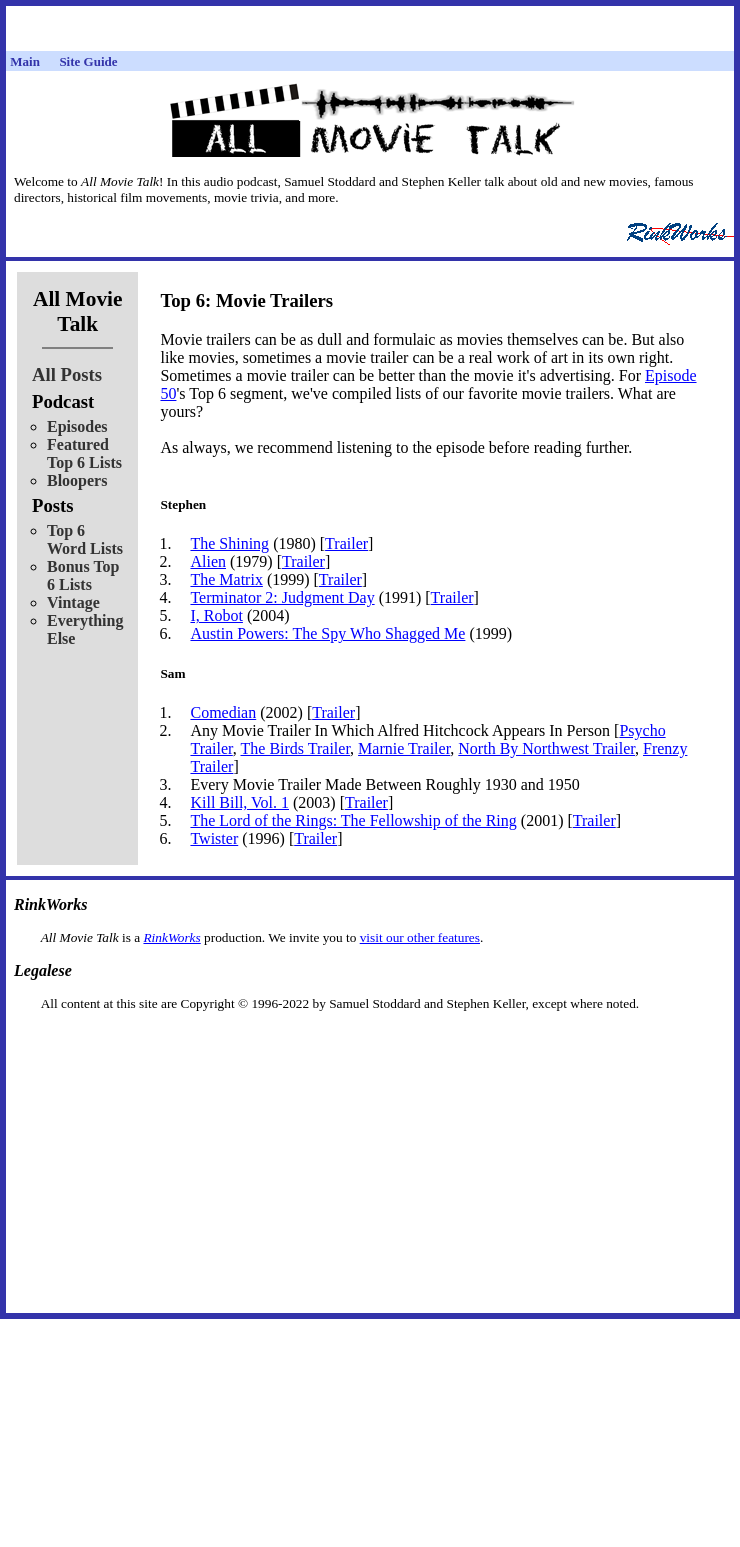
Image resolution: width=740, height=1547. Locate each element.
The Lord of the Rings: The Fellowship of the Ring (353, 820)
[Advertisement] (370, 1043)
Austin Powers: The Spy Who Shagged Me (327, 633)
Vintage (73, 602)
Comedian (223, 712)
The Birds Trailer (296, 748)
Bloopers (77, 480)
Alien (208, 561)
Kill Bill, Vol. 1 (239, 802)
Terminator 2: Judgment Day (282, 597)
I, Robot (216, 615)
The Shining (229, 543)
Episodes (77, 426)
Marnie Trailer (404, 748)
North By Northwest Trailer (546, 748)
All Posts (67, 374)
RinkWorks (171, 937)
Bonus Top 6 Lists (83, 575)
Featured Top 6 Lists (84, 453)
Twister (214, 838)
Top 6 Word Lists (85, 539)
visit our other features (420, 937)
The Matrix (226, 579)
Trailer (346, 543)
